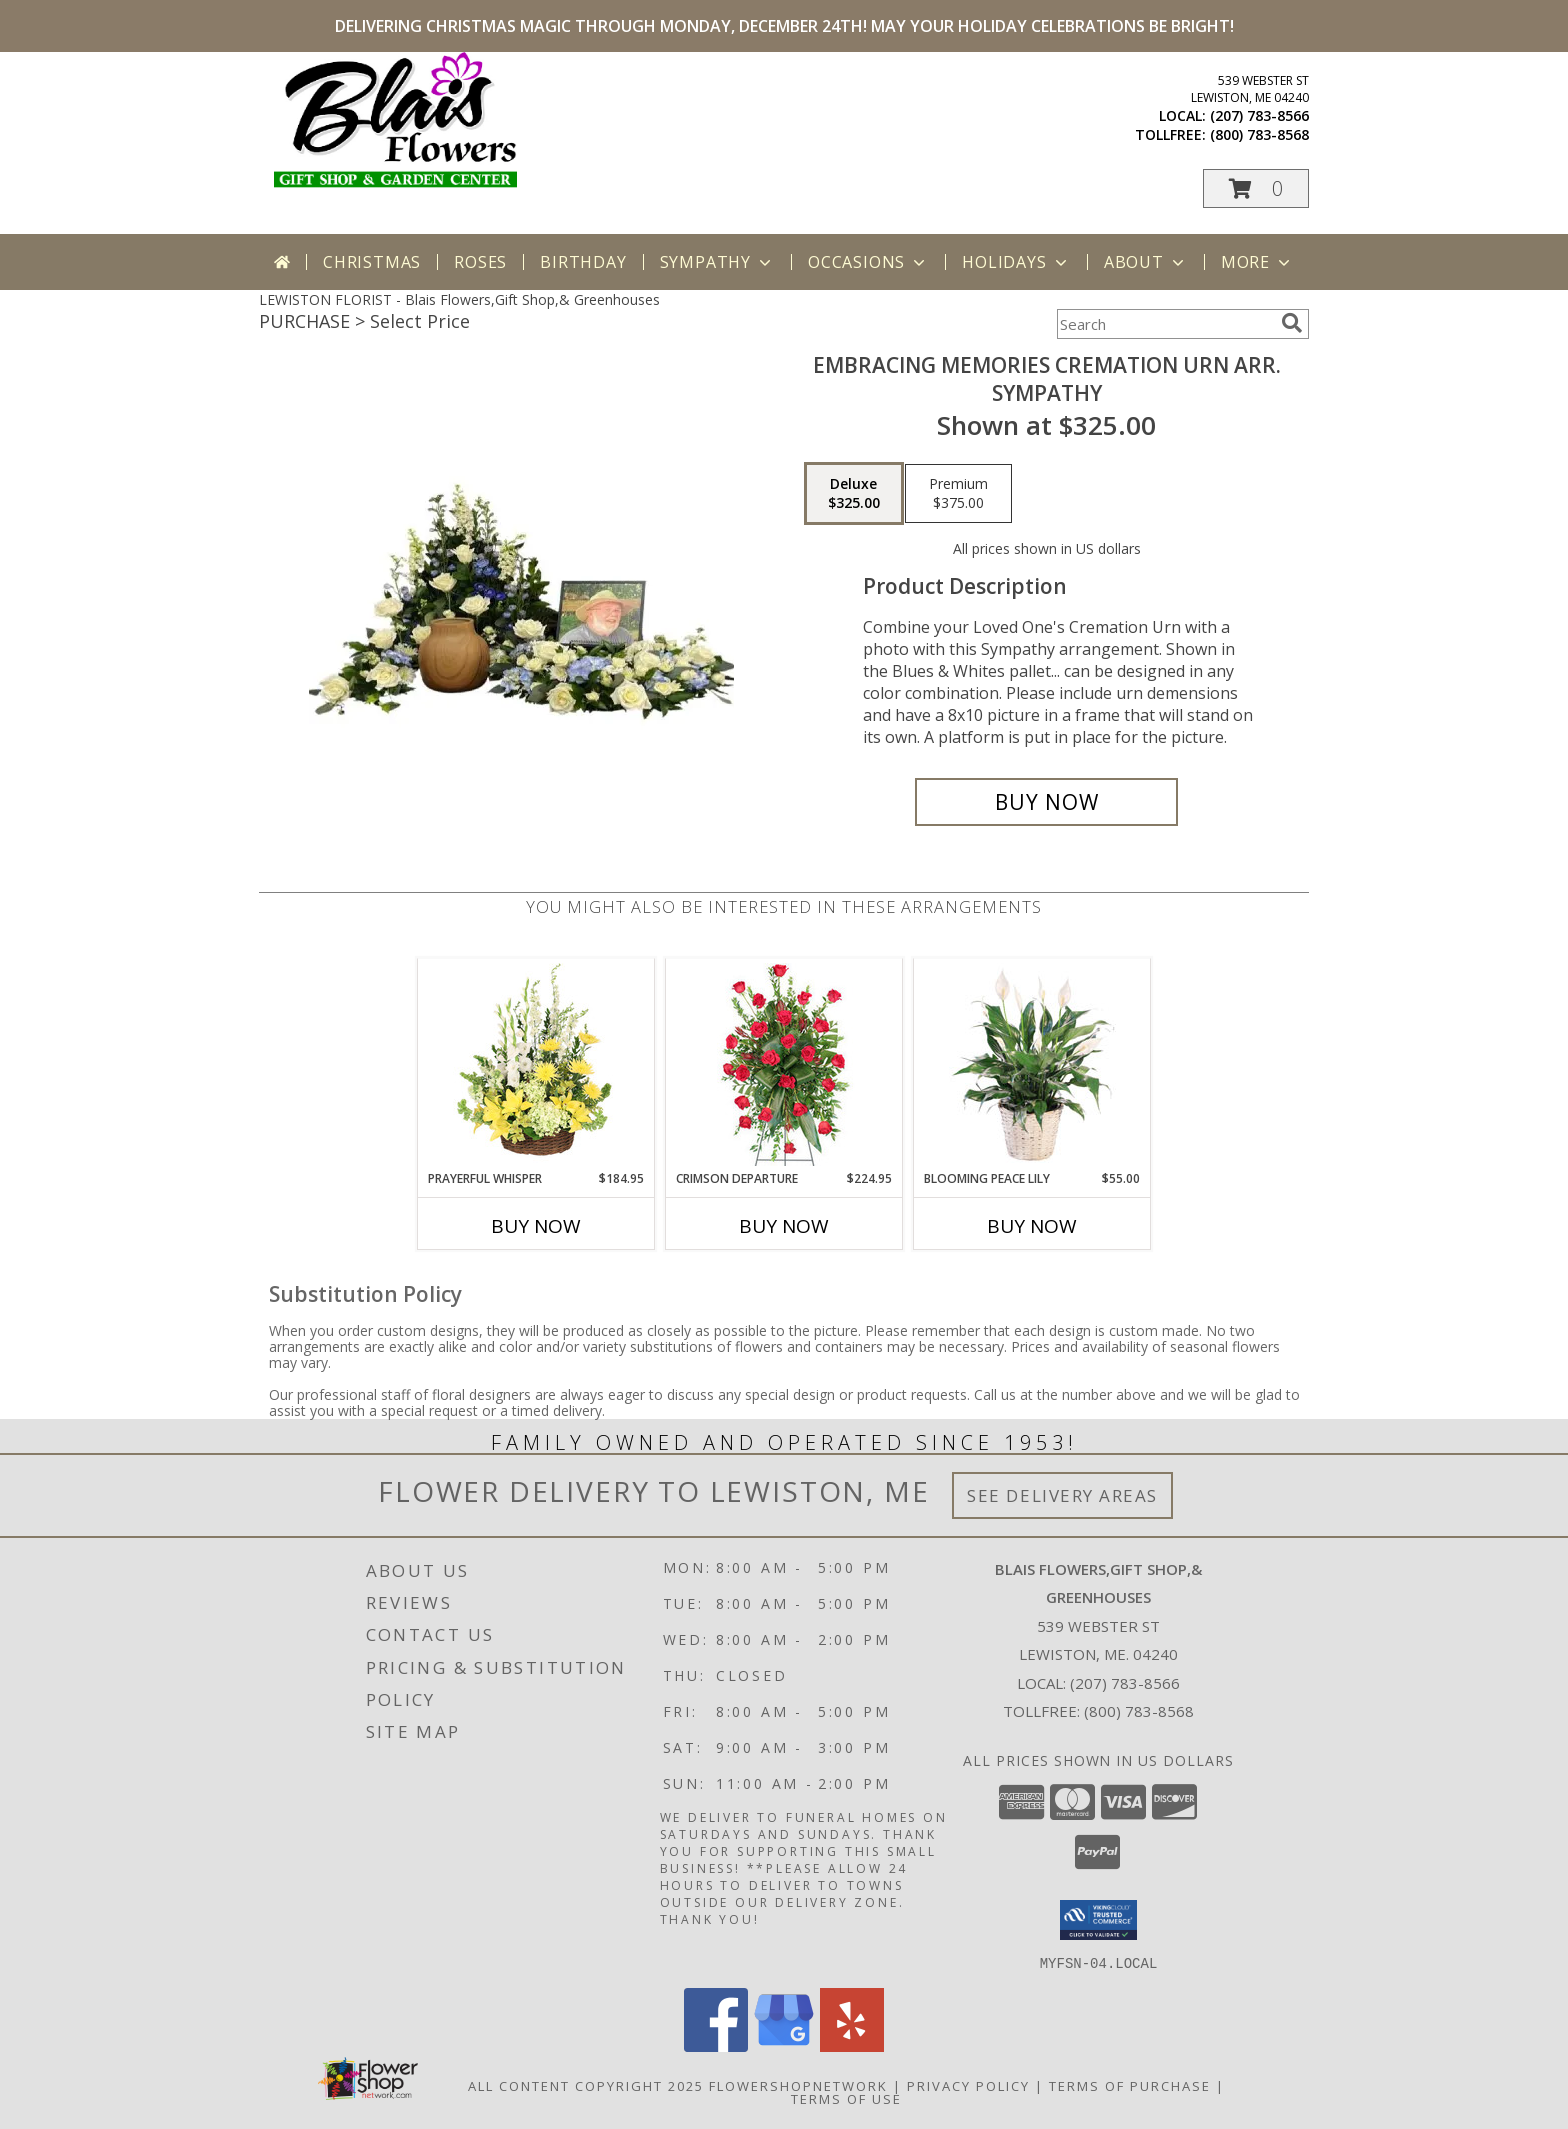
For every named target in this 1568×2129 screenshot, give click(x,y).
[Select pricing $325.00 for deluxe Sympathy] (854, 494)
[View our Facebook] (716, 2045)
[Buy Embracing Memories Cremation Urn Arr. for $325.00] (1046, 802)
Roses (480, 262)
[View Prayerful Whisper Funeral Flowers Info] (536, 1064)
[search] (1292, 323)
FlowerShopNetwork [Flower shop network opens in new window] (798, 2085)
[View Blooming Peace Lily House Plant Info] (1032, 1064)
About (1146, 262)
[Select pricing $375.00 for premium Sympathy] (958, 494)
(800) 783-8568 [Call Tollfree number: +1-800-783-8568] (1139, 1711)
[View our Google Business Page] (784, 2045)
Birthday (583, 262)
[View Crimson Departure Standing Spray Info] (784, 1064)
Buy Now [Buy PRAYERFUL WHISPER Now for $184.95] (536, 1226)
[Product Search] (1165, 324)
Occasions (868, 262)
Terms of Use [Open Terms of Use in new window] (846, 2098)
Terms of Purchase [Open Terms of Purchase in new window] (1130, 2085)
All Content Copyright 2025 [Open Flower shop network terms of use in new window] (586, 2085)
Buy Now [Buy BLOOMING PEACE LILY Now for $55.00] (1032, 1226)
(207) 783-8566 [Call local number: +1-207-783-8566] (1259, 115)
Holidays (1016, 262)
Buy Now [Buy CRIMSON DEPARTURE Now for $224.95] (784, 1226)
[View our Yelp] (852, 2045)
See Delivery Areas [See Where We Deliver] (1062, 1495)
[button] (1256, 188)
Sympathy (717, 262)
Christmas (372, 262)
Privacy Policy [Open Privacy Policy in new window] (968, 2085)
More (1257, 262)
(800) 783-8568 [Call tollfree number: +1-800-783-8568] (1259, 134)
